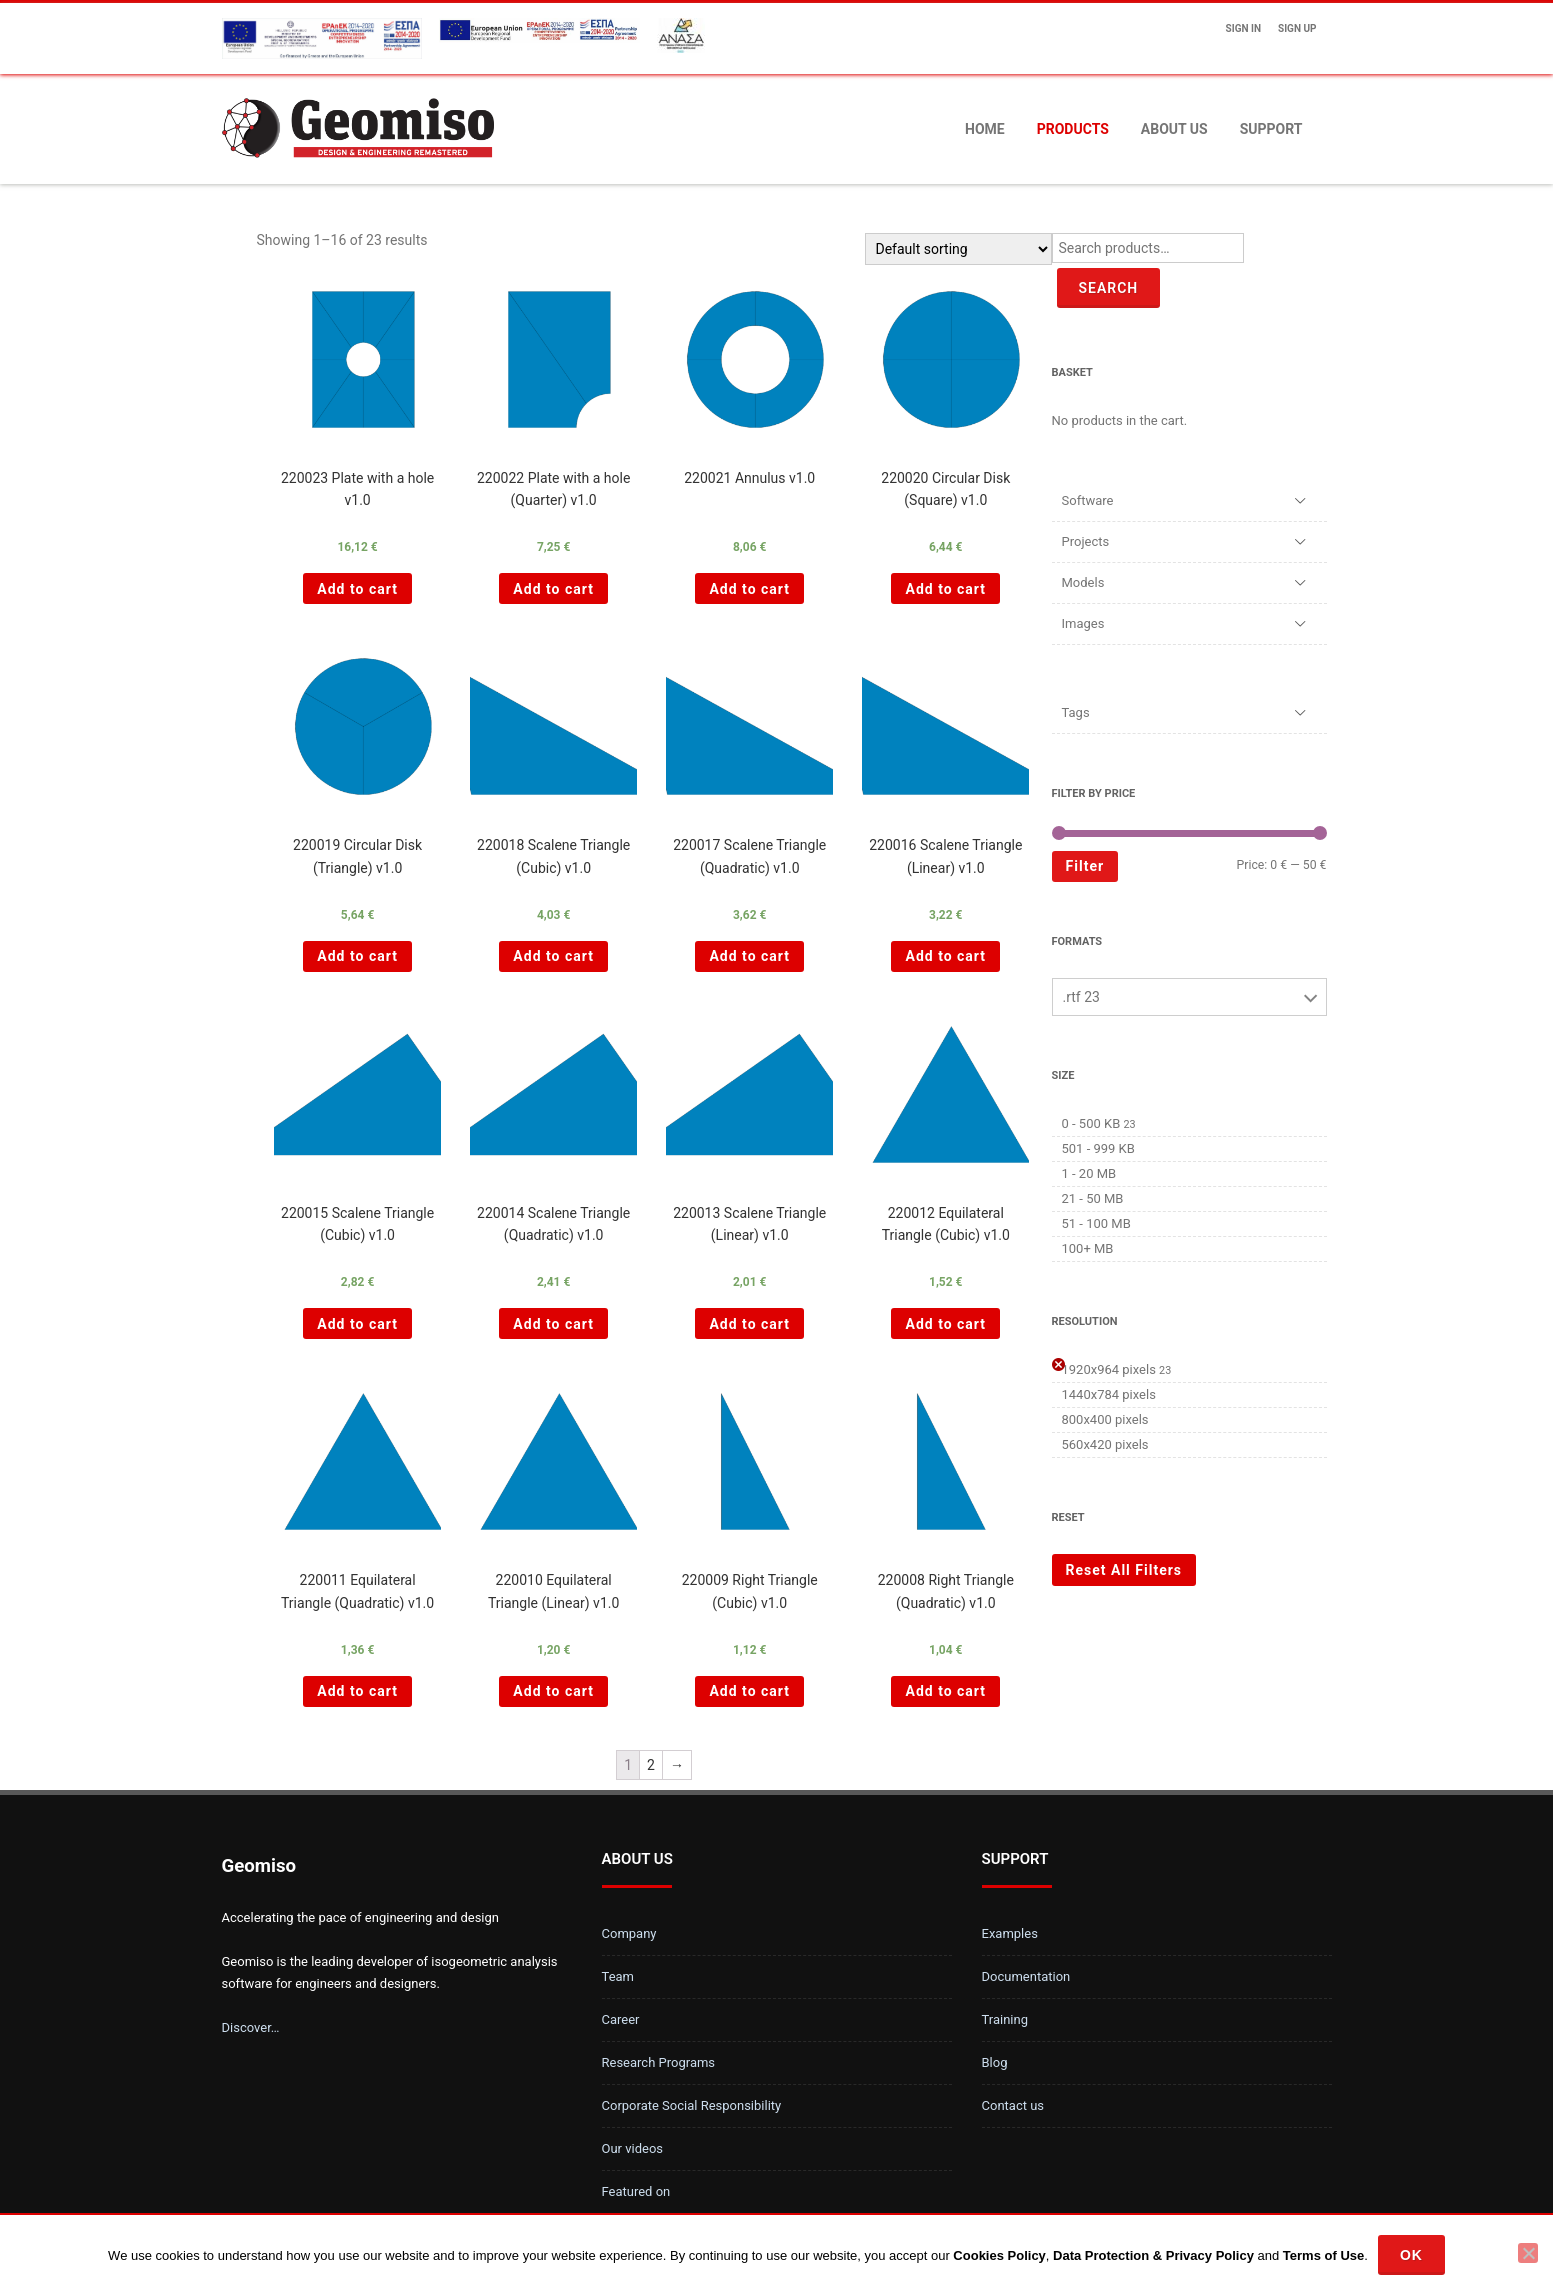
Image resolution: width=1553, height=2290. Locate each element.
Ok (1411, 2255)
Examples (1010, 1933)
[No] (1528, 2253)
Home (985, 129)
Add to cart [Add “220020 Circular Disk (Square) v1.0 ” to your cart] (945, 589)
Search (1109, 288)
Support (1271, 129)
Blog (995, 2062)
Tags (1076, 712)
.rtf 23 (1081, 997)
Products (1073, 129)
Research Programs (659, 2062)
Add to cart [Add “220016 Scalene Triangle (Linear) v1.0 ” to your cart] (945, 956)
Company (629, 1933)
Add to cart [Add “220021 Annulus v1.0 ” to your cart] (749, 589)
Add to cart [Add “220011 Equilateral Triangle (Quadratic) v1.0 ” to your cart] (357, 1691)
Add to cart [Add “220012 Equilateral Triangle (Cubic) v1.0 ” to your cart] (945, 1324)
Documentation (1026, 1976)
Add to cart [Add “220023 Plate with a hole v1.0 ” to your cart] (357, 589)
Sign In (1243, 28)
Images (1083, 623)
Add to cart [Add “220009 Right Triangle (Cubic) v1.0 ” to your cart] (749, 1691)
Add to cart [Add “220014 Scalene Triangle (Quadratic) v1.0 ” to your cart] (553, 1324)
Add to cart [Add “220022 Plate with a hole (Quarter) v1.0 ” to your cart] (553, 589)
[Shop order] (958, 249)
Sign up (1297, 28)
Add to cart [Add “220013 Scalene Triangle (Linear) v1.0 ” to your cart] (749, 1324)
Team (618, 1976)
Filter (1085, 866)
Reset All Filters (1124, 1570)
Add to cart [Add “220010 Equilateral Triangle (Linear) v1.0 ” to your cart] (553, 1691)
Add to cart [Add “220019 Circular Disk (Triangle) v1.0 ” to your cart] (357, 956)
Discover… (251, 2027)
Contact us (1013, 2105)
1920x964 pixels (1109, 1369)
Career (621, 2019)
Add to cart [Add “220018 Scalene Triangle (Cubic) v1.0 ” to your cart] (553, 956)
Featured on (636, 2191)
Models (1083, 582)
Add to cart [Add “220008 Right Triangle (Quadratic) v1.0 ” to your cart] (945, 1691)
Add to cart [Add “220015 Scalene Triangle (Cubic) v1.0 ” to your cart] (357, 1324)
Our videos (633, 2148)
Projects (1086, 541)
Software (1088, 500)
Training (1005, 2019)
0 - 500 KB (1091, 1123)
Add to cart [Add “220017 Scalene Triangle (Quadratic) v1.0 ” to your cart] (749, 956)
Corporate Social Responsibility (692, 2105)
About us (1174, 129)
